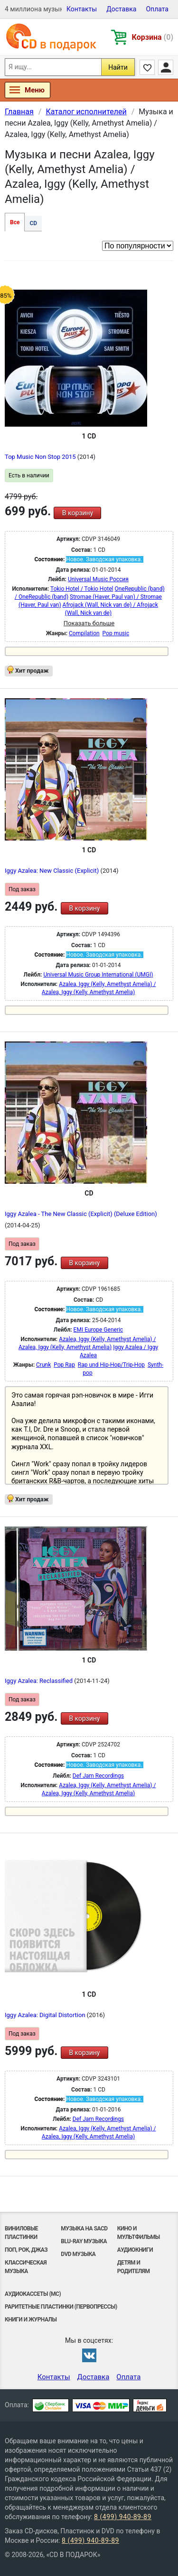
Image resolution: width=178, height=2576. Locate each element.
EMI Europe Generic (98, 1329)
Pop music (116, 633)
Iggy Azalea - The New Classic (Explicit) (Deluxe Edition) (81, 1213)
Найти (118, 67)
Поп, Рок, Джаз (26, 2250)
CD (33, 223)
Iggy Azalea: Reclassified (39, 1680)
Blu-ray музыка (84, 2241)
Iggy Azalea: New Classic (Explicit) (52, 870)
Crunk (43, 1364)
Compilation (84, 633)
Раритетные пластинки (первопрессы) (61, 2306)
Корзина (152, 37)
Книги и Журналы (31, 2319)
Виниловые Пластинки (21, 2232)
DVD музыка (78, 2254)
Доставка (121, 9)
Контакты (81, 9)
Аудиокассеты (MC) (33, 2294)
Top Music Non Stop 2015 (41, 456)
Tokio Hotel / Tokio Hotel (81, 588)
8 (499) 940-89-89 (122, 2517)
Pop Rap (64, 1364)
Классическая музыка (26, 2267)
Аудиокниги (135, 2250)
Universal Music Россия (98, 579)
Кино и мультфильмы (138, 2232)
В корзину (77, 513)
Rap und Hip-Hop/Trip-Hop (111, 1364)
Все (14, 222)
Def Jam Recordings (98, 1775)
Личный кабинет (165, 67)
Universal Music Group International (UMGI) (98, 974)
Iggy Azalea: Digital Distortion (46, 2015)
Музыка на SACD (84, 2228)
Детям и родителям (133, 2267)
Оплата (157, 9)
